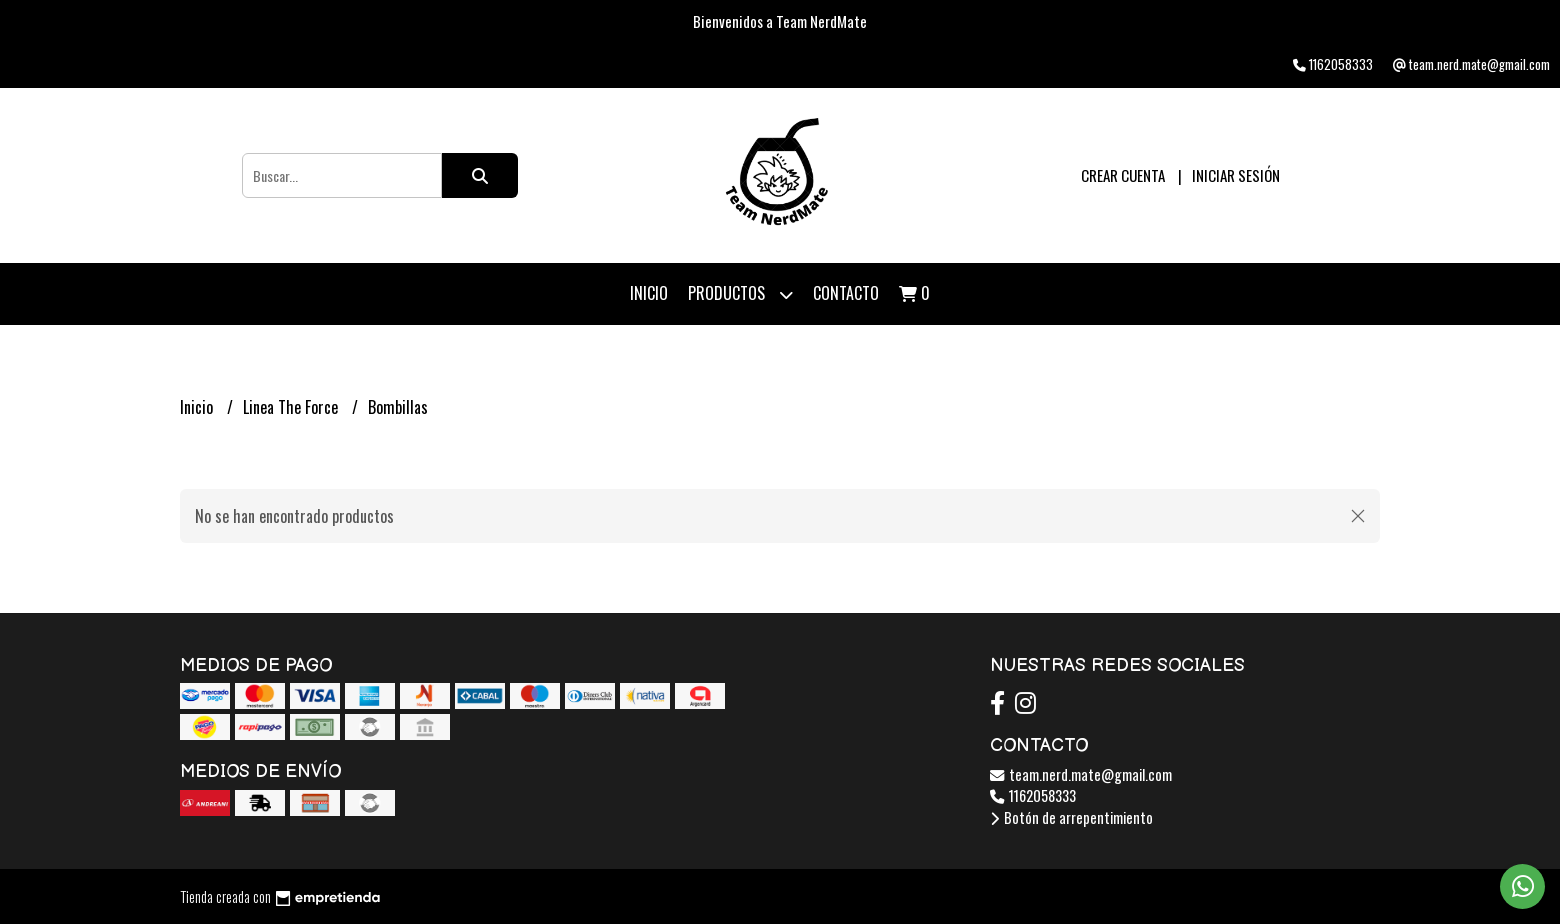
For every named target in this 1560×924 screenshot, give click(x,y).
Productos (740, 294)
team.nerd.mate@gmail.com (1081, 774)
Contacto (846, 293)
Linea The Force (292, 407)
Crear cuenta (1123, 175)
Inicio (649, 293)
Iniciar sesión (1236, 175)
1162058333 (1033, 795)
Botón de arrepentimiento (1071, 817)
